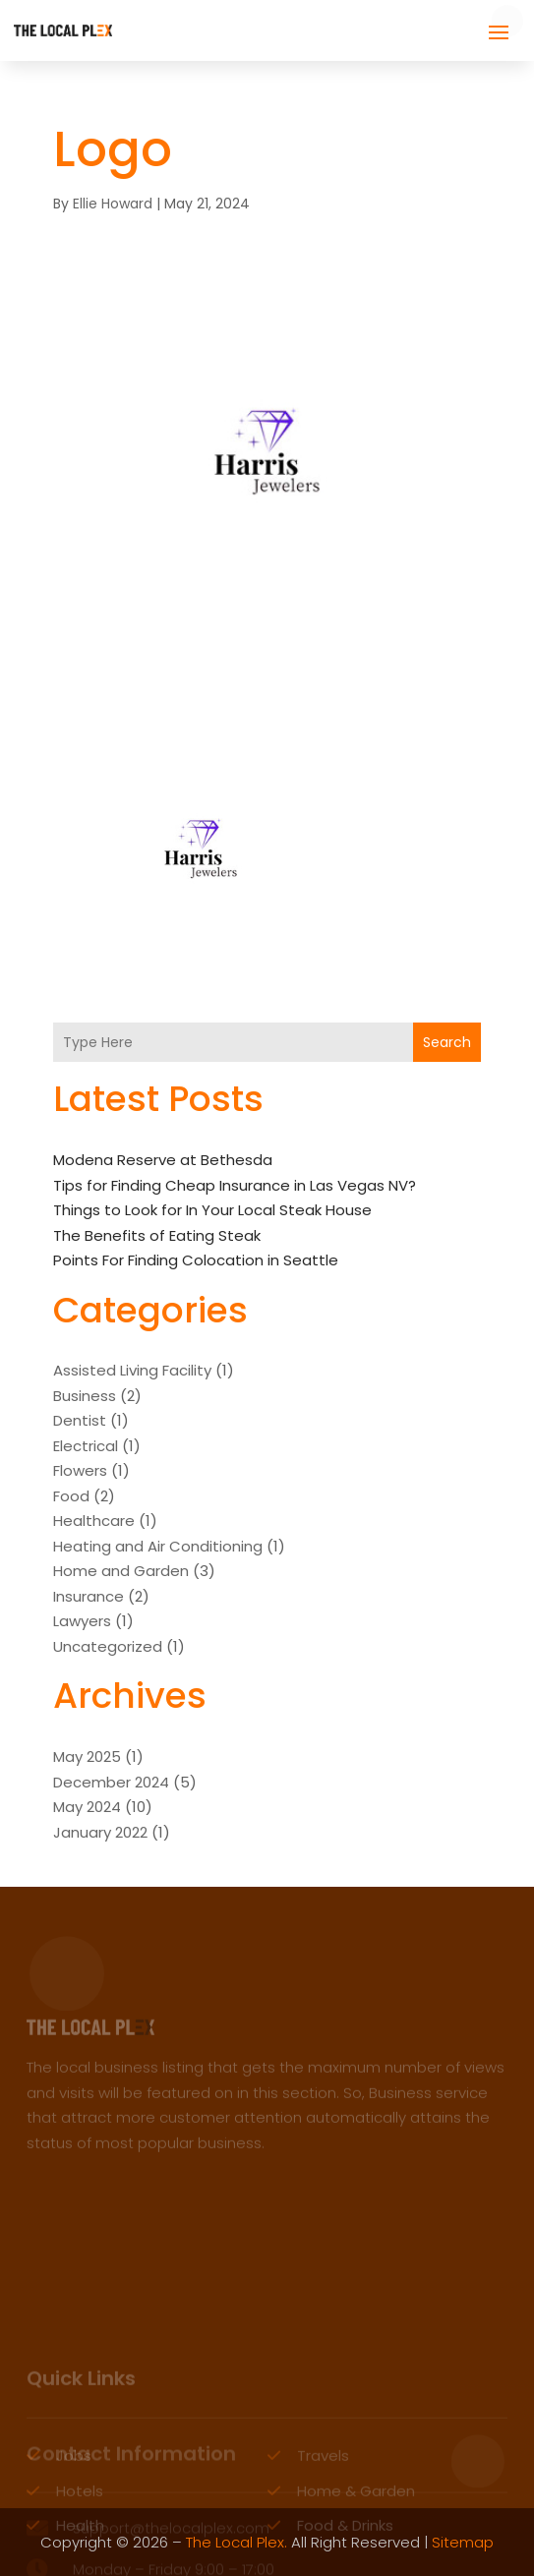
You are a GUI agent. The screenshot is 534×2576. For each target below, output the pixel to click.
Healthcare (94, 1520)
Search (447, 1042)
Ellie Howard (112, 203)
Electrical (85, 1445)
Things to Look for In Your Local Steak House (212, 1210)
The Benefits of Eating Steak (157, 1235)
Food (71, 1496)
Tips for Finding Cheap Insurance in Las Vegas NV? (234, 1185)
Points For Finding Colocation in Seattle (195, 1260)
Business (84, 1395)
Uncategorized (107, 1646)
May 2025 (87, 1756)
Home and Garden (121, 1570)
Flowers (80, 1470)
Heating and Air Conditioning (158, 1546)
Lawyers (82, 1620)
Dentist (79, 1420)
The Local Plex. (236, 2542)
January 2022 (100, 1832)
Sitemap (463, 2542)
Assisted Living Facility (132, 1370)
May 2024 (87, 1806)
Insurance (88, 1596)
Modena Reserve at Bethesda (162, 1159)
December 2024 (111, 1782)
